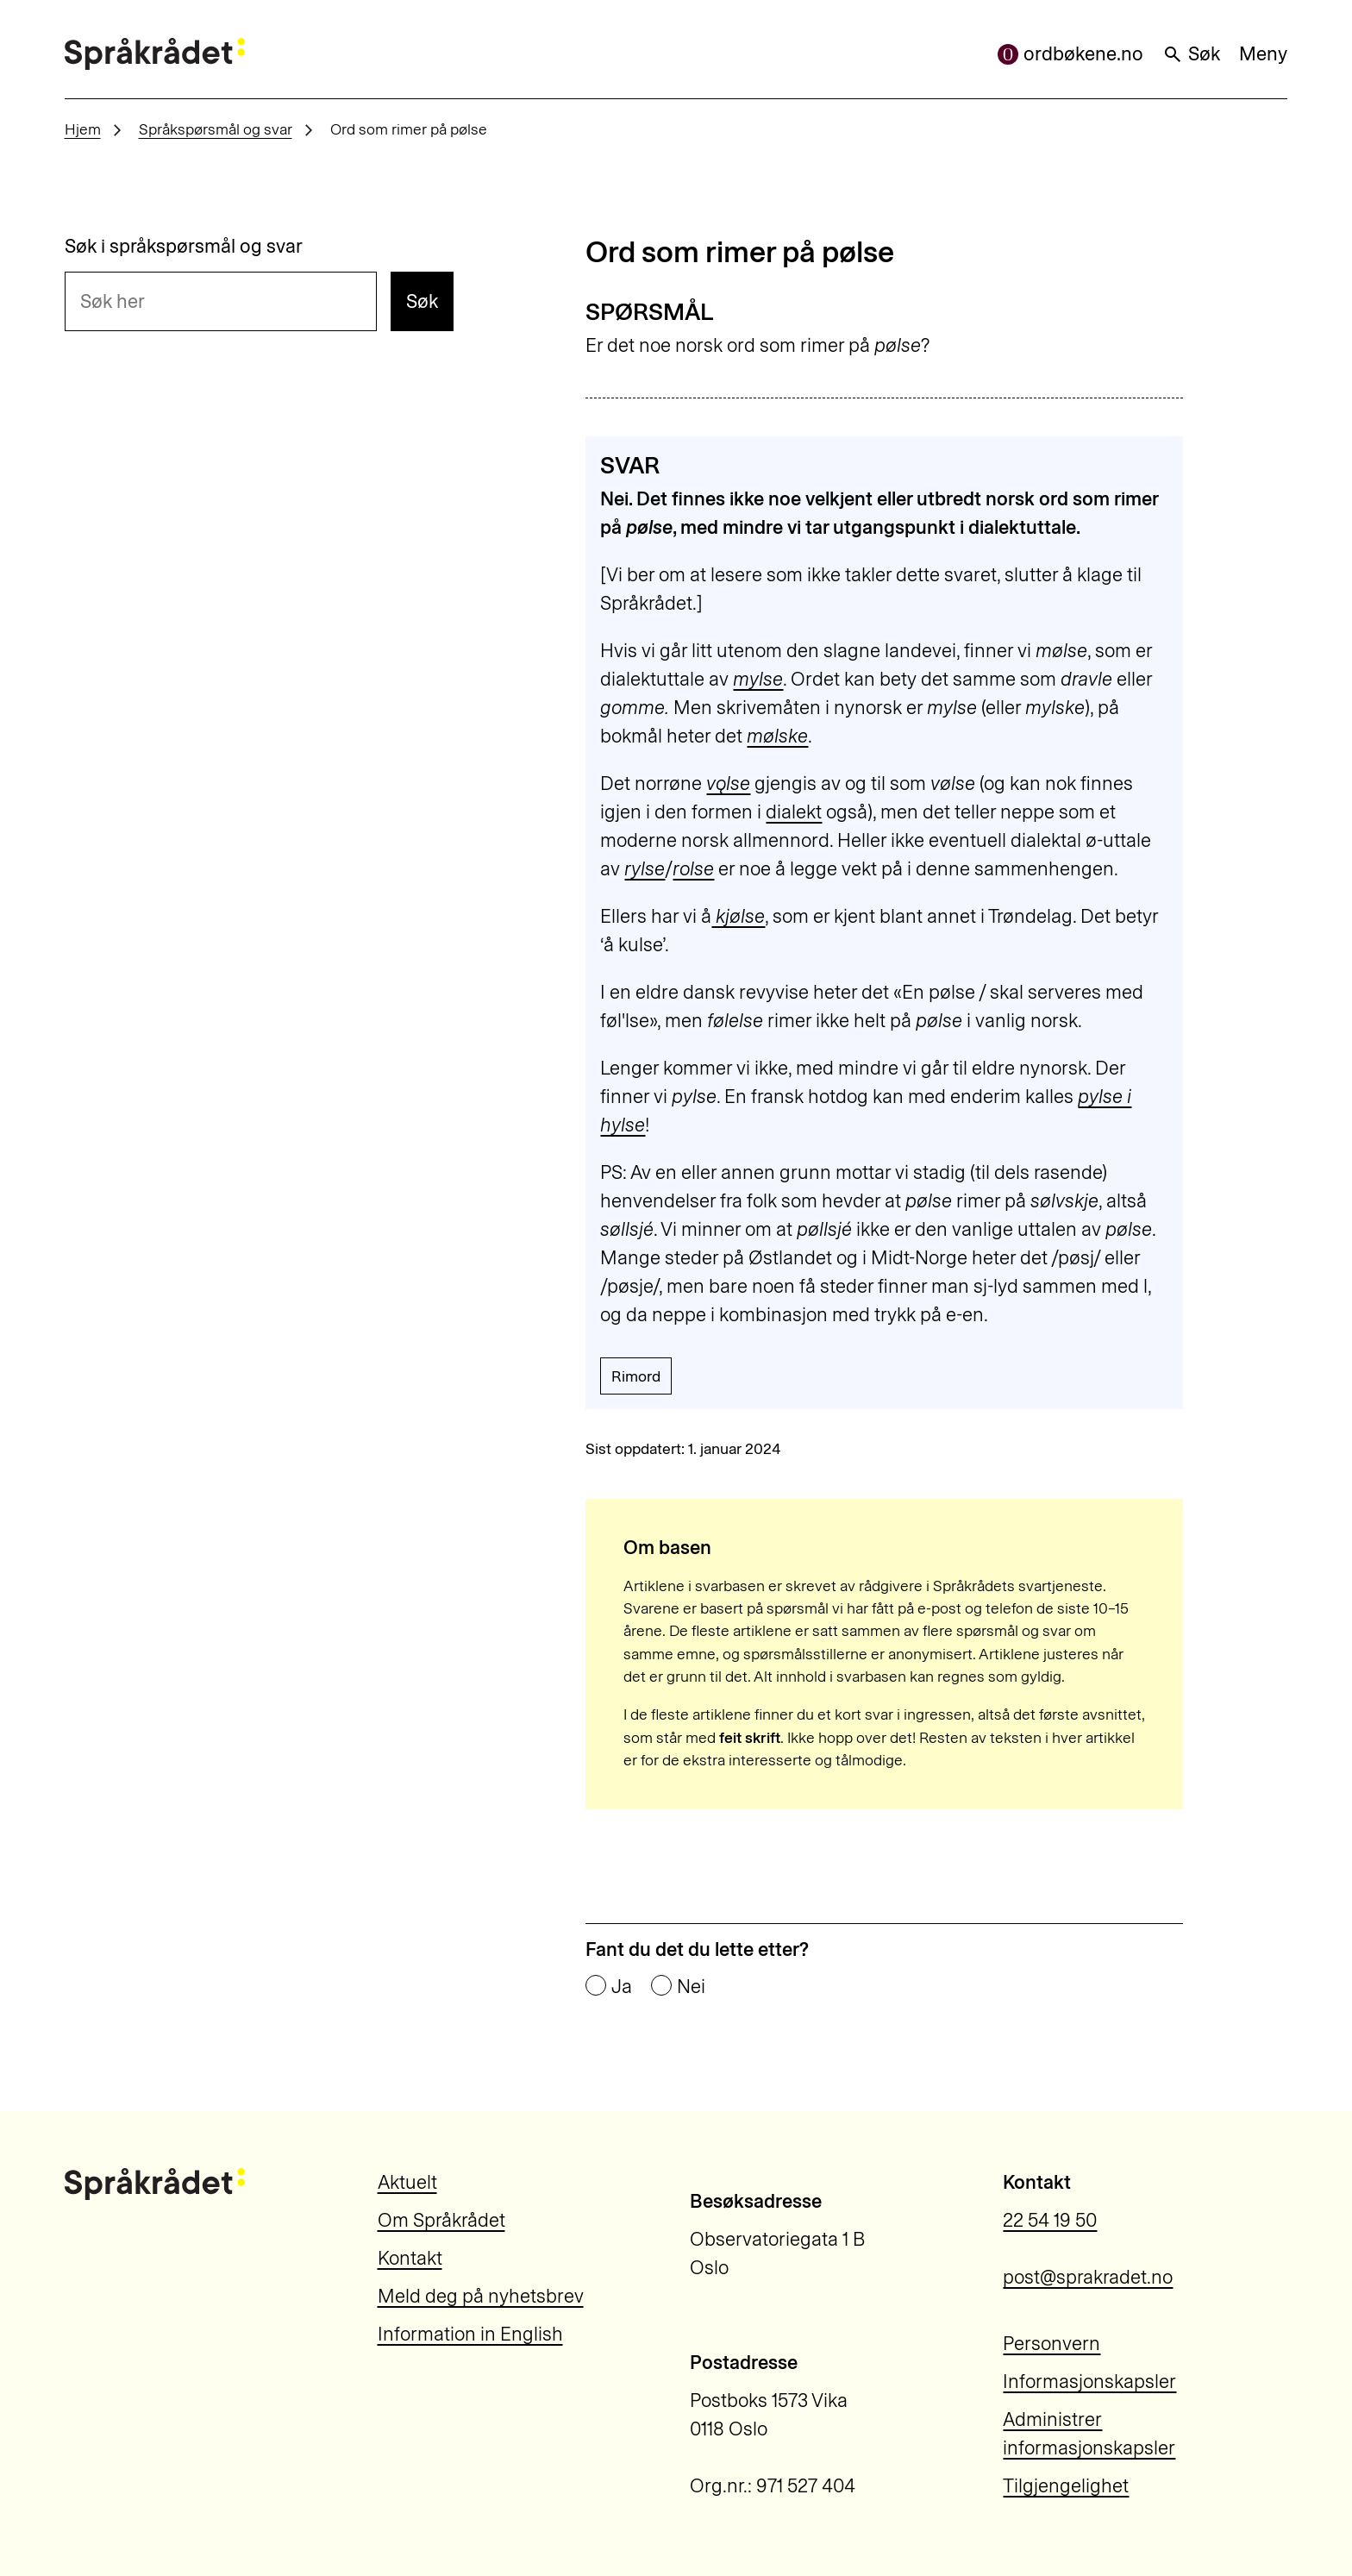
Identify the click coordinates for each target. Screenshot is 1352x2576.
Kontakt (410, 2258)
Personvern (1051, 2343)
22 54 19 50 (1050, 2220)
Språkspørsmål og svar (215, 129)
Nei (691, 1987)
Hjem (83, 129)
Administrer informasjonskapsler (1089, 2434)
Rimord (635, 1376)
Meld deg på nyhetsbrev (481, 2296)
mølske (777, 736)
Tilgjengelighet (1066, 2486)
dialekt (794, 812)
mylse (758, 679)
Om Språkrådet (441, 2220)
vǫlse (728, 783)
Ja (621, 1987)
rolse (693, 869)
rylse (644, 869)
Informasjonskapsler (1089, 2381)
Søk (1191, 54)
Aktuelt (407, 2182)
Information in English (470, 2334)
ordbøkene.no (1070, 54)
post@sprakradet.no (1088, 2277)
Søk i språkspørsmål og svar (184, 246)
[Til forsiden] (155, 54)
